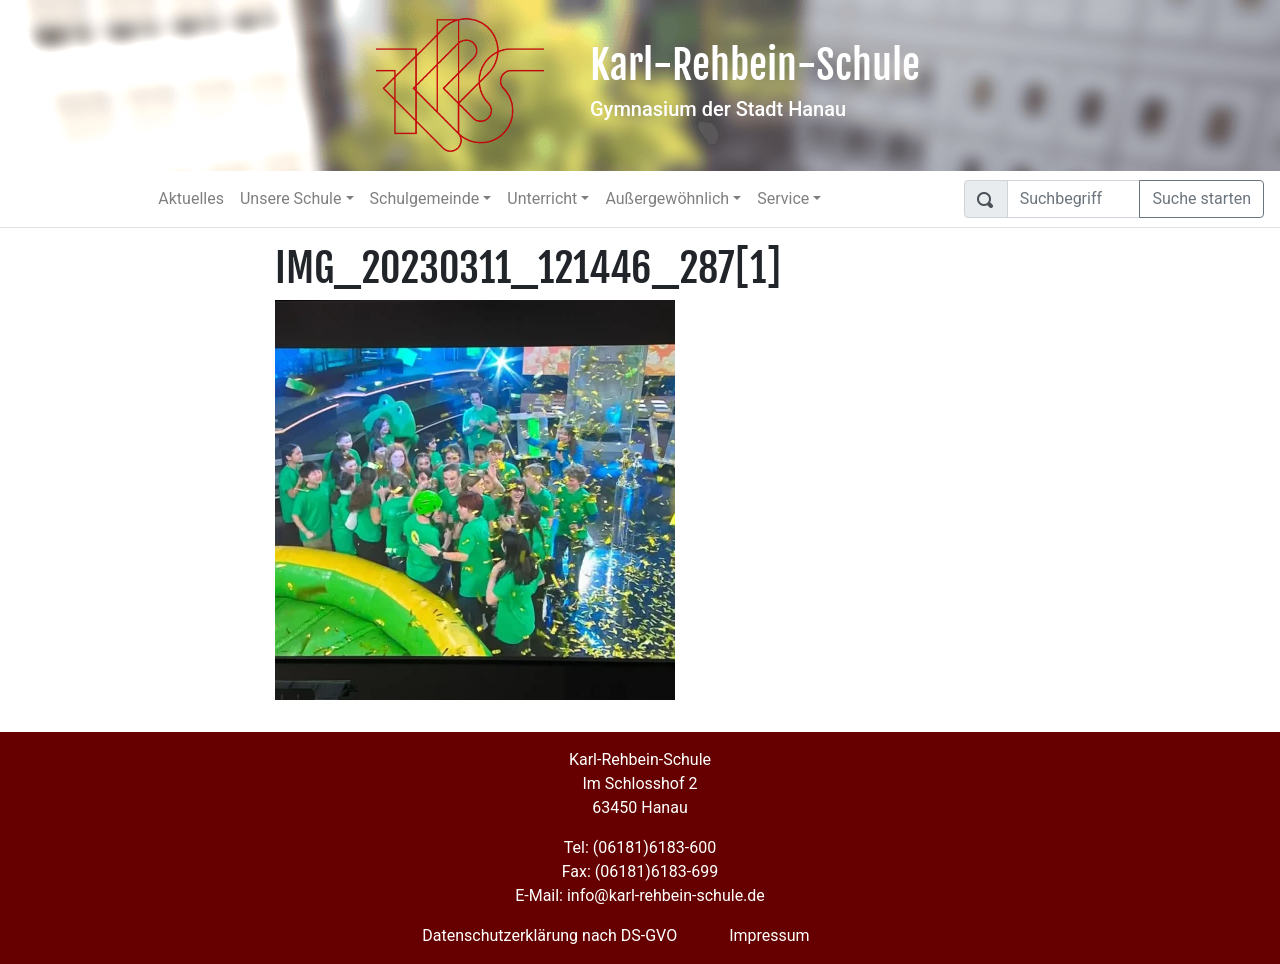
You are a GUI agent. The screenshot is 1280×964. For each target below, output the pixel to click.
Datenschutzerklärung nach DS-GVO (549, 935)
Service (783, 198)
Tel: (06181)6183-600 (640, 847)
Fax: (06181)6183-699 (640, 871)
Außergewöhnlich (667, 198)
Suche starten (1201, 198)
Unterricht (542, 198)
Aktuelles (191, 198)
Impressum (769, 935)
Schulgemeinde (425, 198)
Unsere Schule (291, 198)
